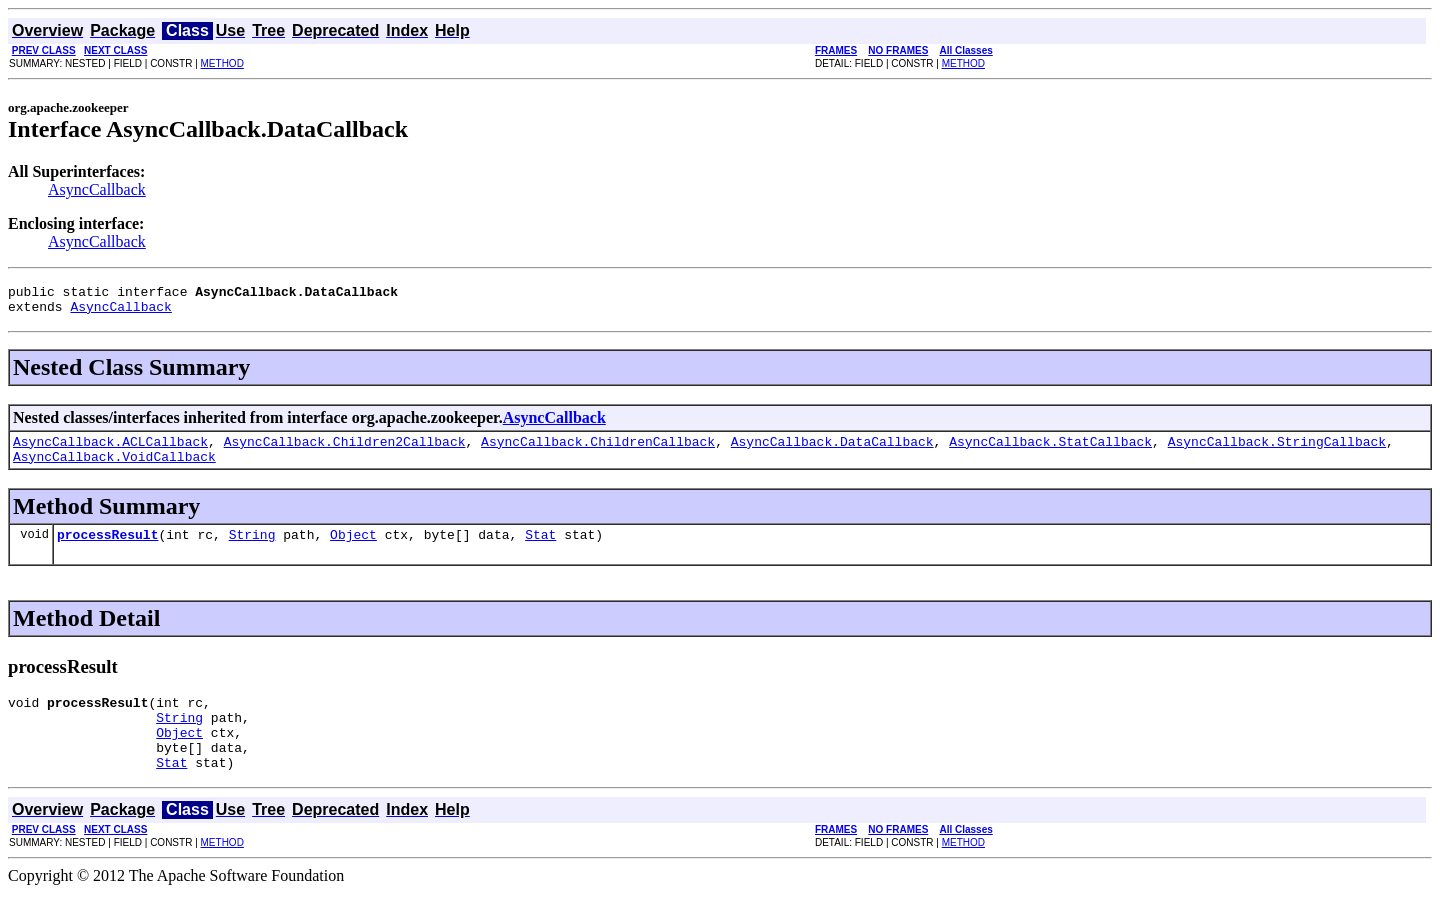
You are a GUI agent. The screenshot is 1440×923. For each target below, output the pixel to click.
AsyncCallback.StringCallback (1277, 450)
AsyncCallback (97, 189)
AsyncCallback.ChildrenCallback (598, 450)
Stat (540, 549)
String (252, 549)
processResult (107, 549)
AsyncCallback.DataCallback (832, 450)
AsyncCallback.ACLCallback (110, 450)
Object (353, 549)
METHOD (222, 63)
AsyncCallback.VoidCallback (114, 468)
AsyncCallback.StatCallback (1050, 450)
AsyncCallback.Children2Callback (345, 450)
